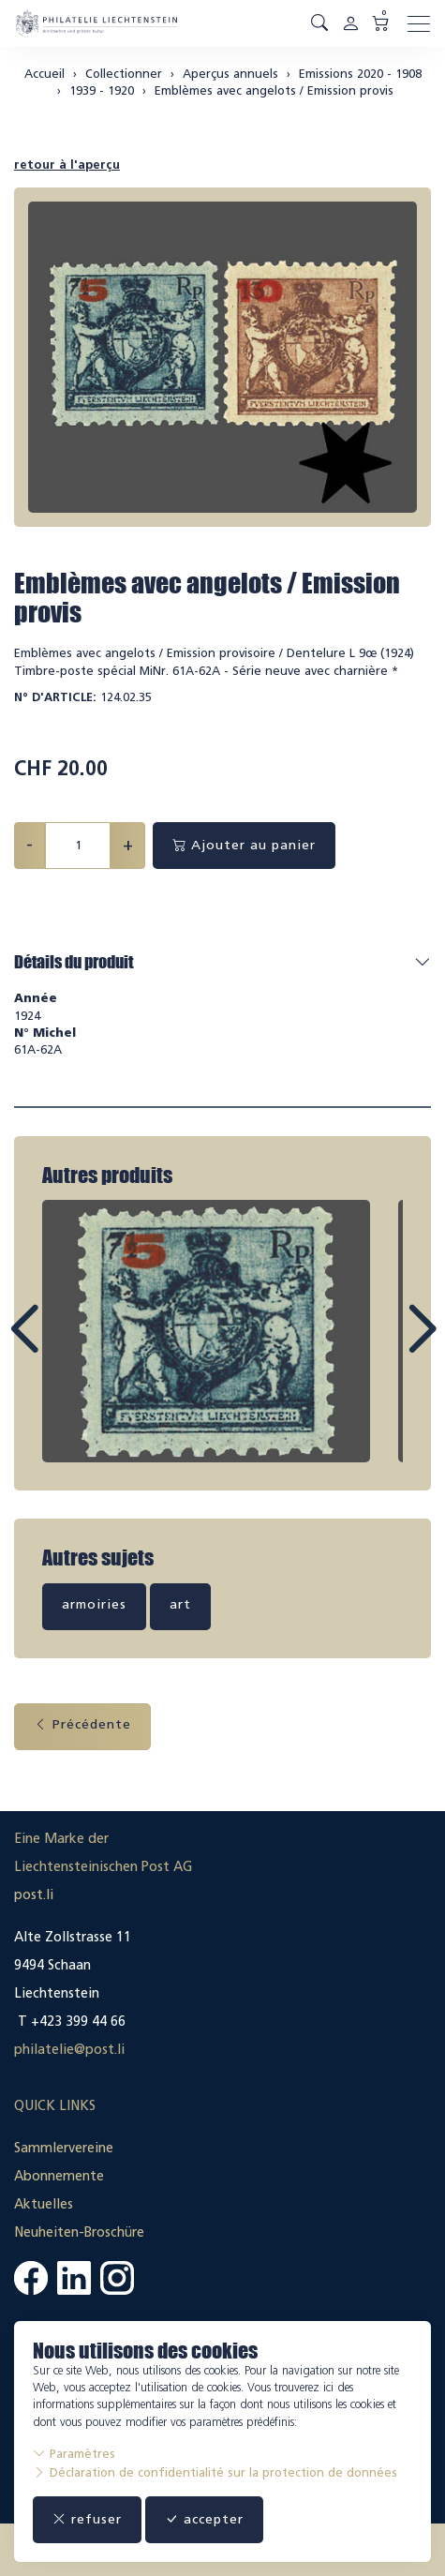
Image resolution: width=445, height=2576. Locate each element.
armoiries (94, 1604)
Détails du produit (73, 961)
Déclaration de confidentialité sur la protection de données (215, 2472)
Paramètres (74, 2454)
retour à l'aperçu (67, 164)
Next (378, 1346)
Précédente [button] (82, 1724)
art (180, 1604)
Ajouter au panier (244, 845)
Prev (67, 1346)
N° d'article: (55, 697)
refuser (87, 2519)
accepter (204, 2519)
